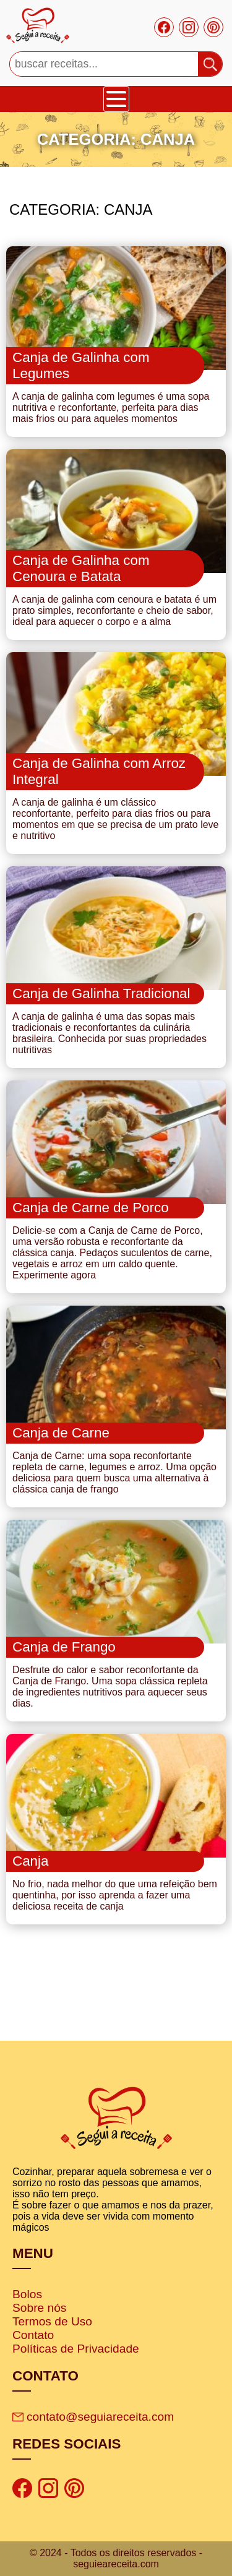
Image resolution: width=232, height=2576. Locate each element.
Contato (33, 2334)
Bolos (27, 2294)
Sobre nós (39, 2307)
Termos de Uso (52, 2321)
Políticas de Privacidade (75, 2348)
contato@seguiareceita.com (93, 2416)
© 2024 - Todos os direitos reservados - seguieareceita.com (116, 2558)
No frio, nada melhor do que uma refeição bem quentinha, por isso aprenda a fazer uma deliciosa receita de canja (114, 1895)
